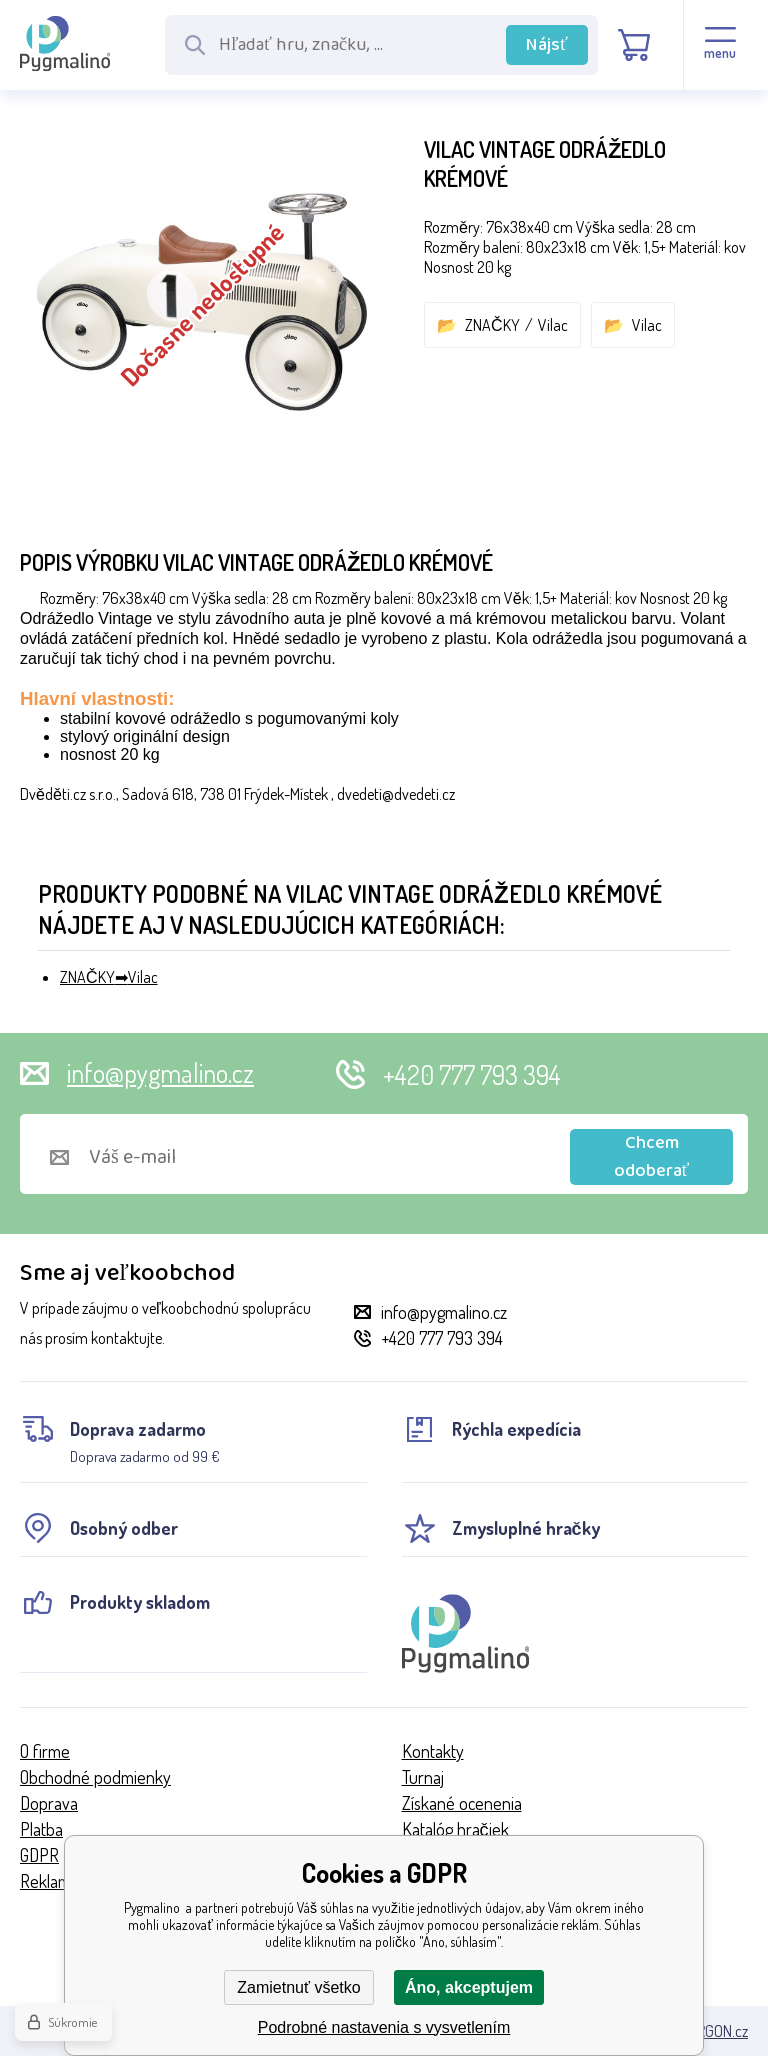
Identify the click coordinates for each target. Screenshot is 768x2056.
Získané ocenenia (462, 1803)
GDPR (39, 1855)
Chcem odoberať (652, 1157)
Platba (41, 1829)
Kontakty (433, 1751)
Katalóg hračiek (455, 1829)
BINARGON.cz (707, 2031)
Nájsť (547, 45)
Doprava (49, 1803)
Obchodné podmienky (95, 1777)
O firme (45, 1751)
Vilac (553, 325)
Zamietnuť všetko (298, 1987)
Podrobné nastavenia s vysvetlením (384, 2027)
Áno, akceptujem (469, 1987)
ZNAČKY (492, 325)
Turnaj (423, 1777)
